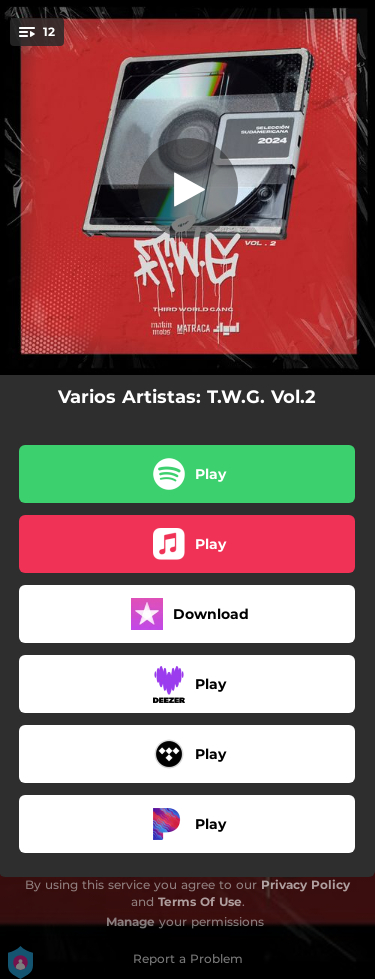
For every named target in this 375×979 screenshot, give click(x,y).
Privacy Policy (305, 884)
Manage (130, 921)
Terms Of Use (200, 901)
